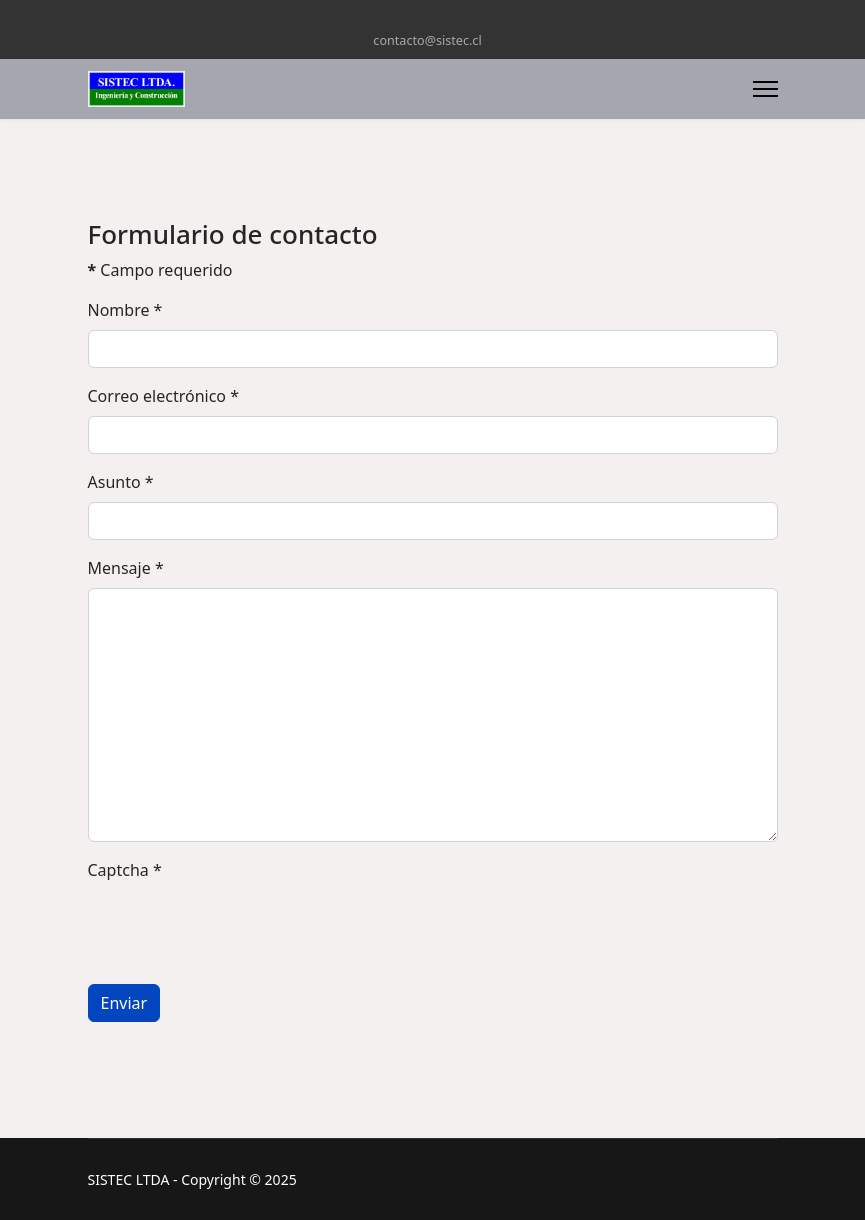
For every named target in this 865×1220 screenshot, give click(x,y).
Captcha (125, 870)
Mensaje (126, 568)
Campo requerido (160, 270)
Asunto (121, 482)
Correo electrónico (164, 396)
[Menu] (765, 89)
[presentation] (240, 929)
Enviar (124, 1003)
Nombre (125, 310)
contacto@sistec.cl (427, 40)
